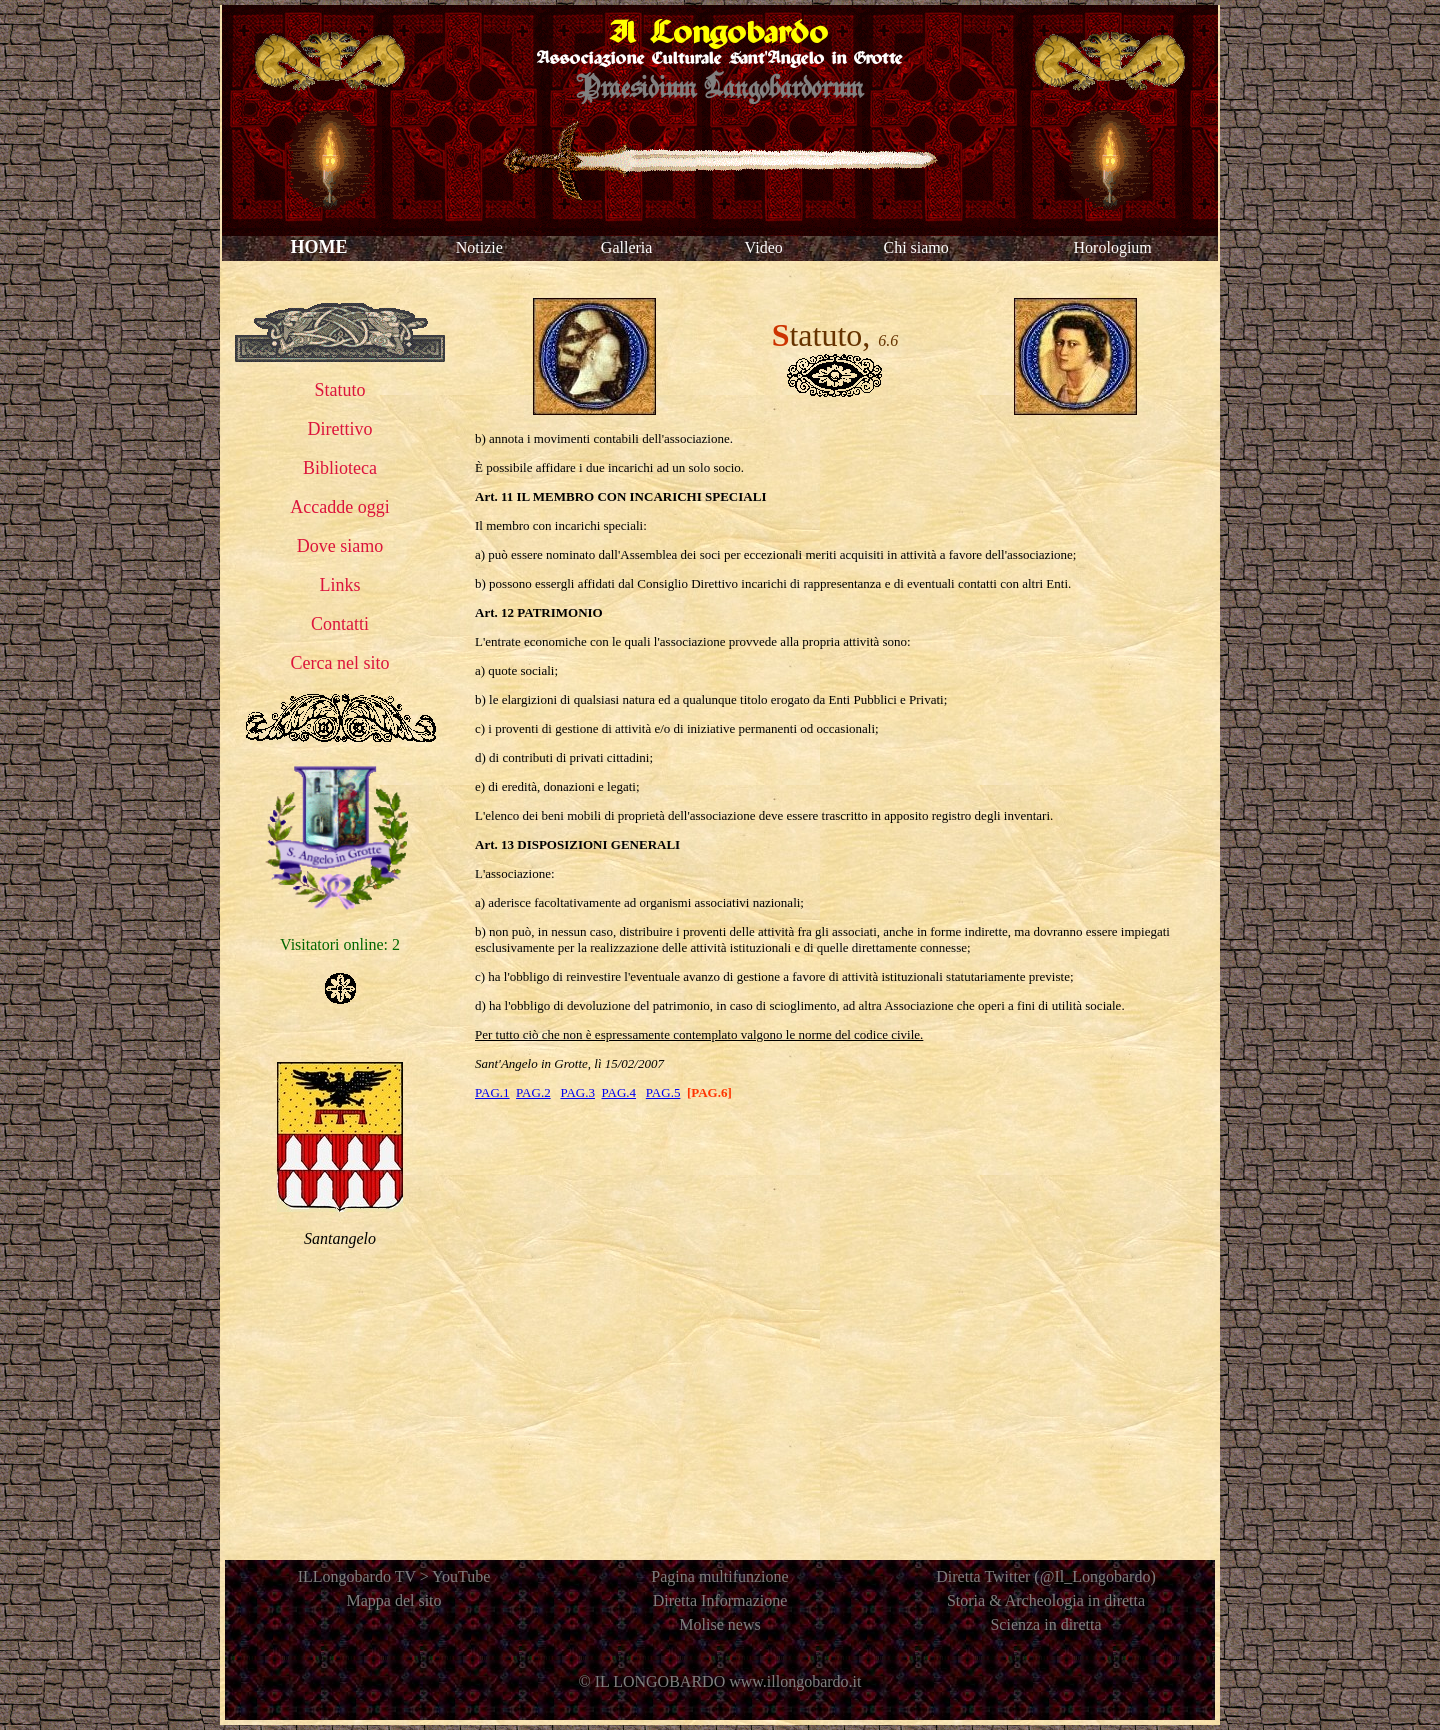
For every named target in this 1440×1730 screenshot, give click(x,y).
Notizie (479, 247)
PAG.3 (577, 1092)
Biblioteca (340, 468)
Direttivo (340, 429)
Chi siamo (915, 247)
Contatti (340, 624)
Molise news (719, 1624)
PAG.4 (618, 1092)
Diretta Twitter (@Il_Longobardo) (1045, 1576)
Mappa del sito (393, 1600)
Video (764, 247)
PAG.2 (533, 1092)
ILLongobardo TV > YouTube (394, 1576)
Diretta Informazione (720, 1600)
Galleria (627, 247)
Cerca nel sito (340, 663)
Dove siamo (340, 546)
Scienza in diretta (1045, 1624)
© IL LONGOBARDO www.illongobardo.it (720, 1681)
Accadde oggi (339, 507)
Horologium (1113, 247)
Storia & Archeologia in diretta (1046, 1600)
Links (339, 585)
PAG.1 (492, 1092)
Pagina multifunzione (719, 1576)
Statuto (339, 390)
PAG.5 (663, 1092)
